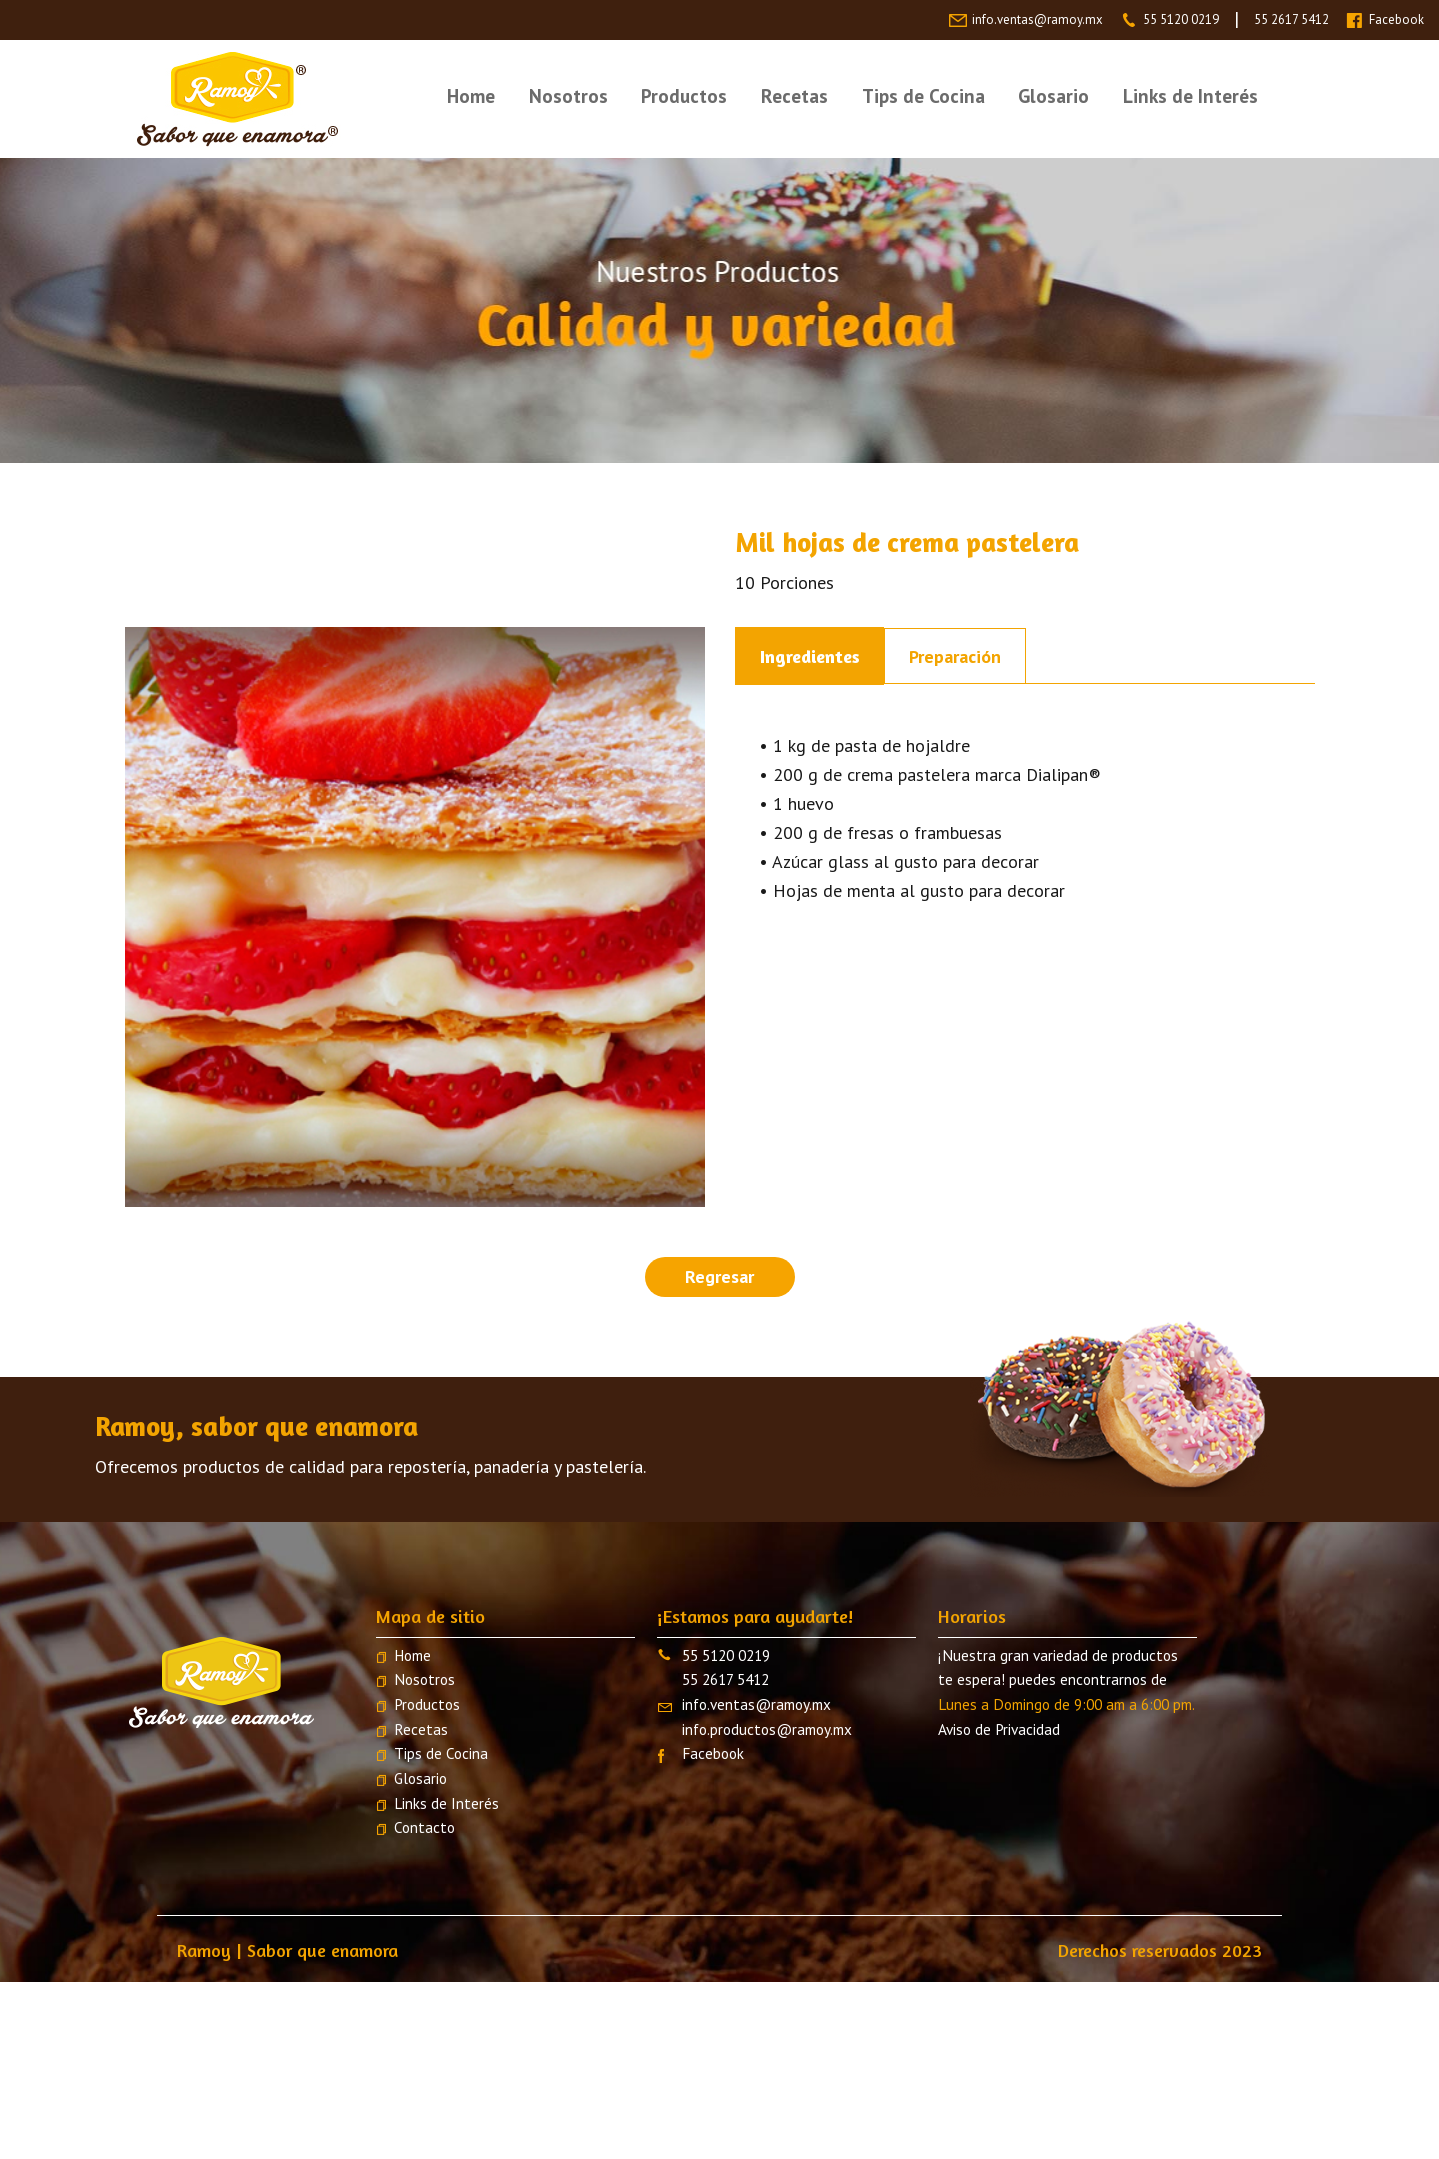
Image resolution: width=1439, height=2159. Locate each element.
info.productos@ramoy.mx (767, 1729)
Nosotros (568, 95)
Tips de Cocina (923, 95)
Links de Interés (1190, 95)
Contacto (424, 1827)
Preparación (955, 656)
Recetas (794, 95)
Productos (684, 95)
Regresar (719, 1276)
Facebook (1396, 19)
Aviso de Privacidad (999, 1729)
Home (471, 95)
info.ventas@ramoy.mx (1037, 19)
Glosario (1053, 95)
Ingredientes (810, 656)
